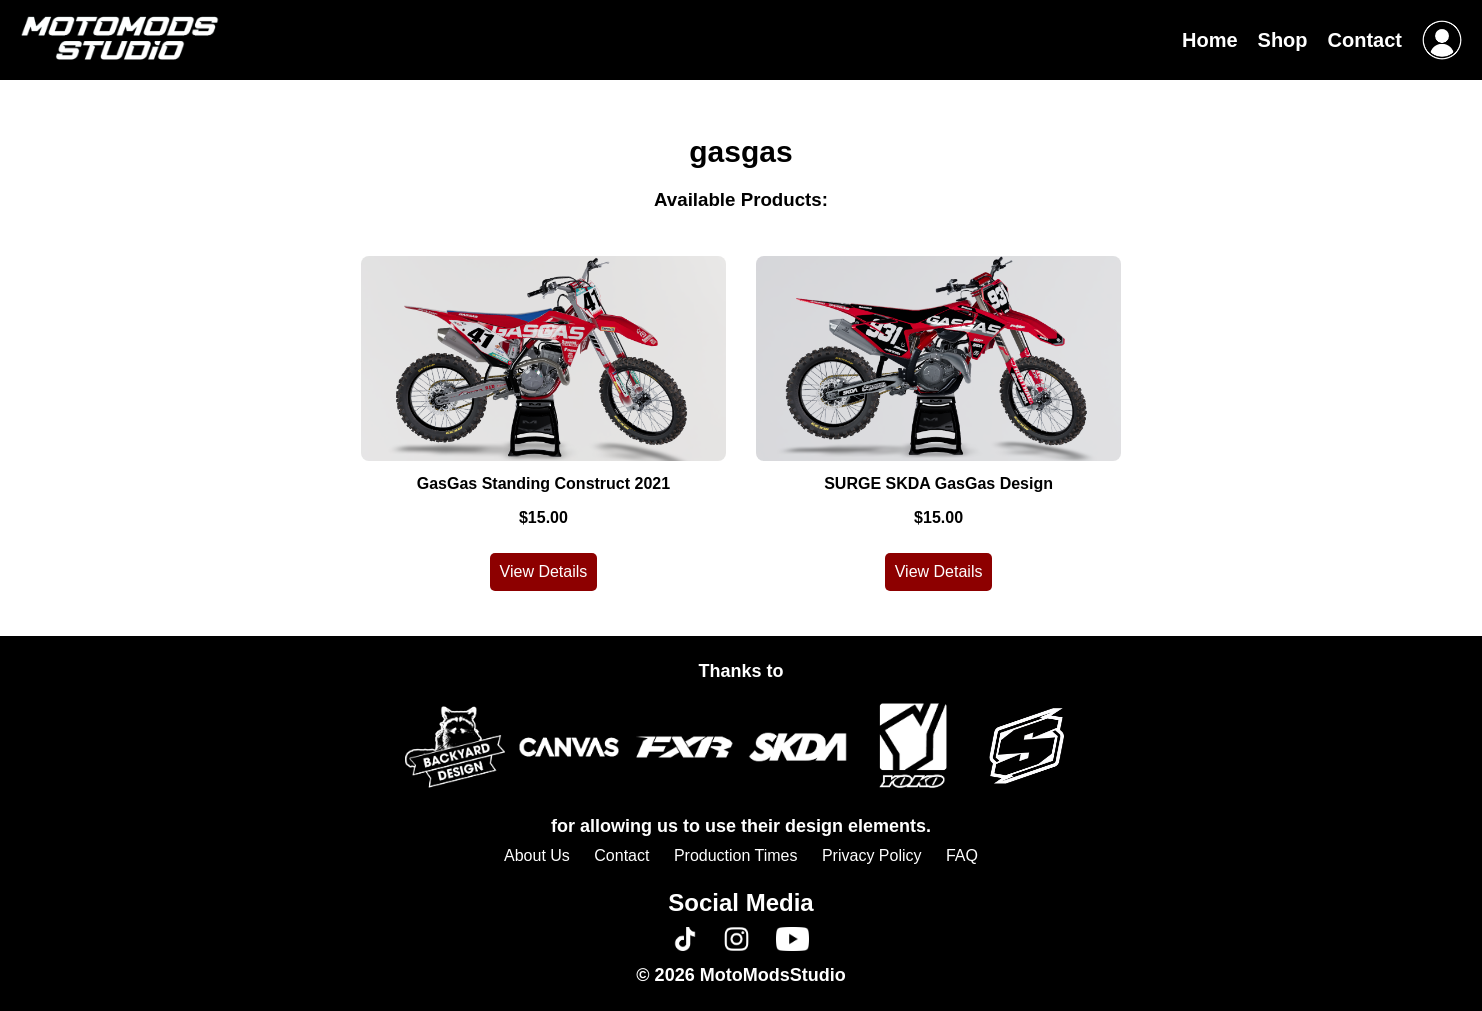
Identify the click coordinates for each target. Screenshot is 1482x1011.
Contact (1365, 40)
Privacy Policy (872, 855)
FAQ (962, 855)
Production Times (736, 855)
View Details (544, 571)
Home (1210, 40)
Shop (1283, 40)
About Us (537, 855)
